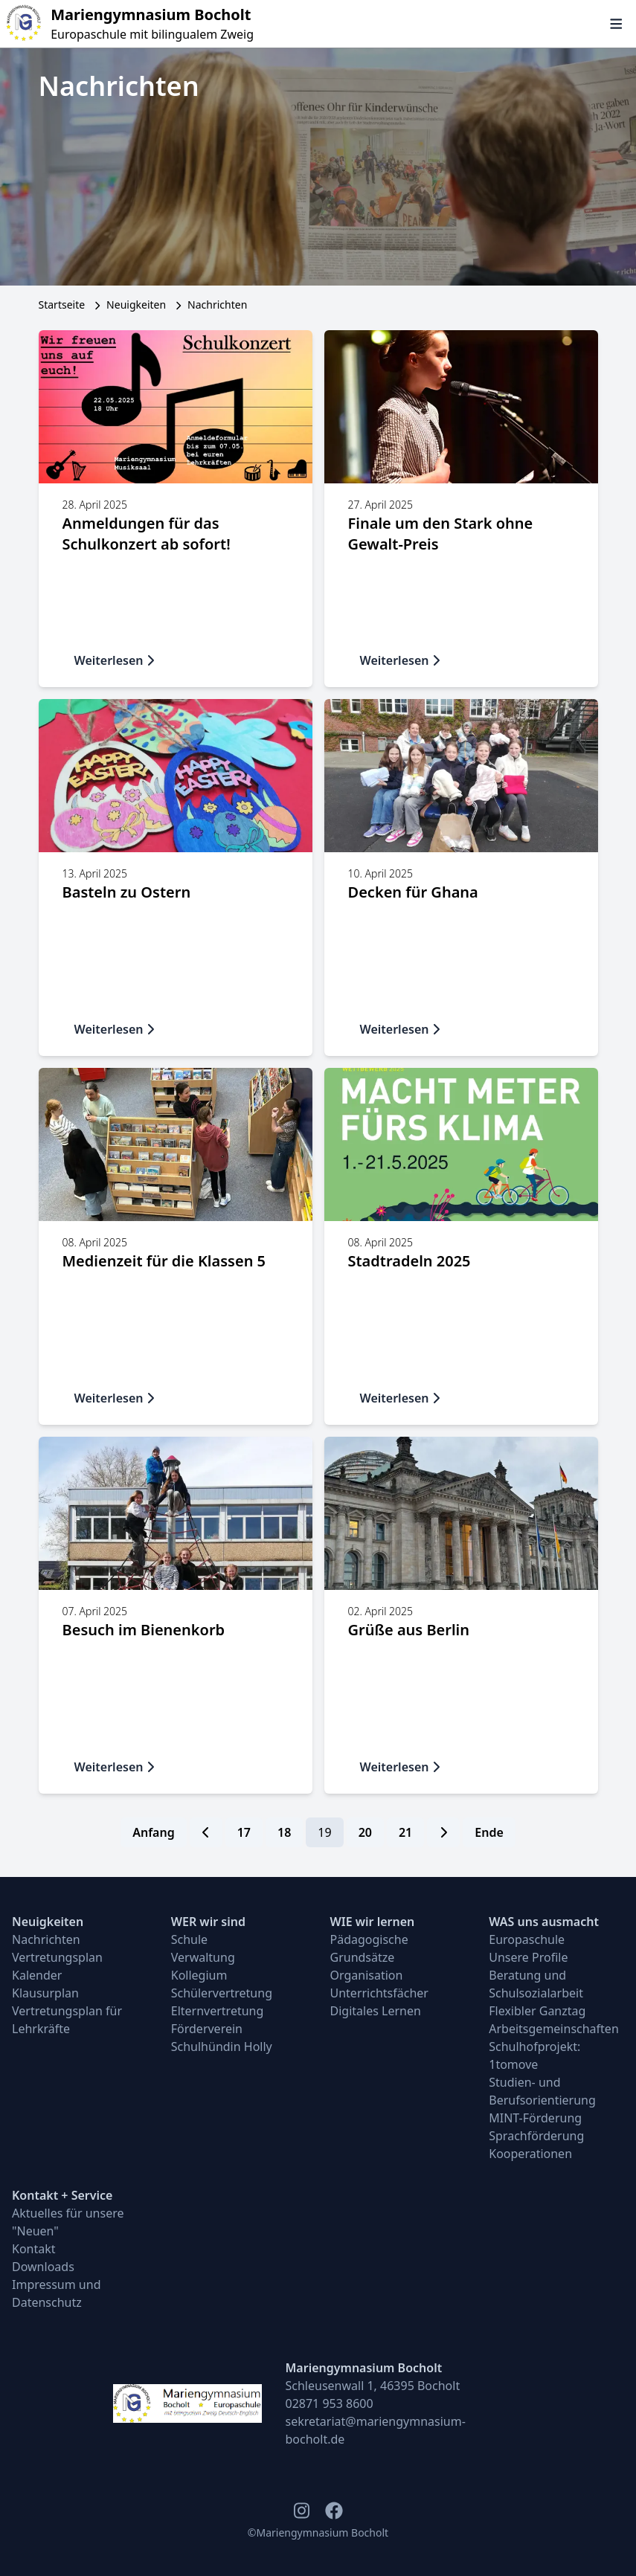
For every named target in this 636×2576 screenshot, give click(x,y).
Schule (189, 1939)
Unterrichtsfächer (379, 1993)
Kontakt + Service (62, 2195)
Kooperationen (530, 2153)
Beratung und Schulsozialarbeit (536, 1984)
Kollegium (199, 1975)
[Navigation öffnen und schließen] (616, 23)
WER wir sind (208, 1921)
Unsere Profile (528, 1957)
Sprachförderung (536, 2136)
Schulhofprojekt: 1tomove (534, 2055)
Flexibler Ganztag (537, 2011)
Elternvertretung (217, 2011)
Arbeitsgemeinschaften (554, 2028)
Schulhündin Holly (221, 2046)
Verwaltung (203, 1957)
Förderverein (206, 2028)
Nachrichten (46, 1939)
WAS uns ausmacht (544, 1921)
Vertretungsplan (57, 1957)
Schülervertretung (221, 1993)
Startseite (62, 304)
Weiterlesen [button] (114, 660)
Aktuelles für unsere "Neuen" (68, 2222)
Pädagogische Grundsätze (369, 1948)
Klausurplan (45, 1993)
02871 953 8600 (329, 2403)
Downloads (43, 2266)
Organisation (366, 1975)
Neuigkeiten (136, 304)
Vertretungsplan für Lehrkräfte (67, 2020)
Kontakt (34, 2249)
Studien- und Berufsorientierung (542, 2091)
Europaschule (527, 1939)
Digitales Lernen (375, 2011)
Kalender (37, 1975)
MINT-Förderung (535, 2118)
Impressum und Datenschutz (56, 2293)
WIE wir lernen (372, 1921)
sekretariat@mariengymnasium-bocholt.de (376, 2430)
